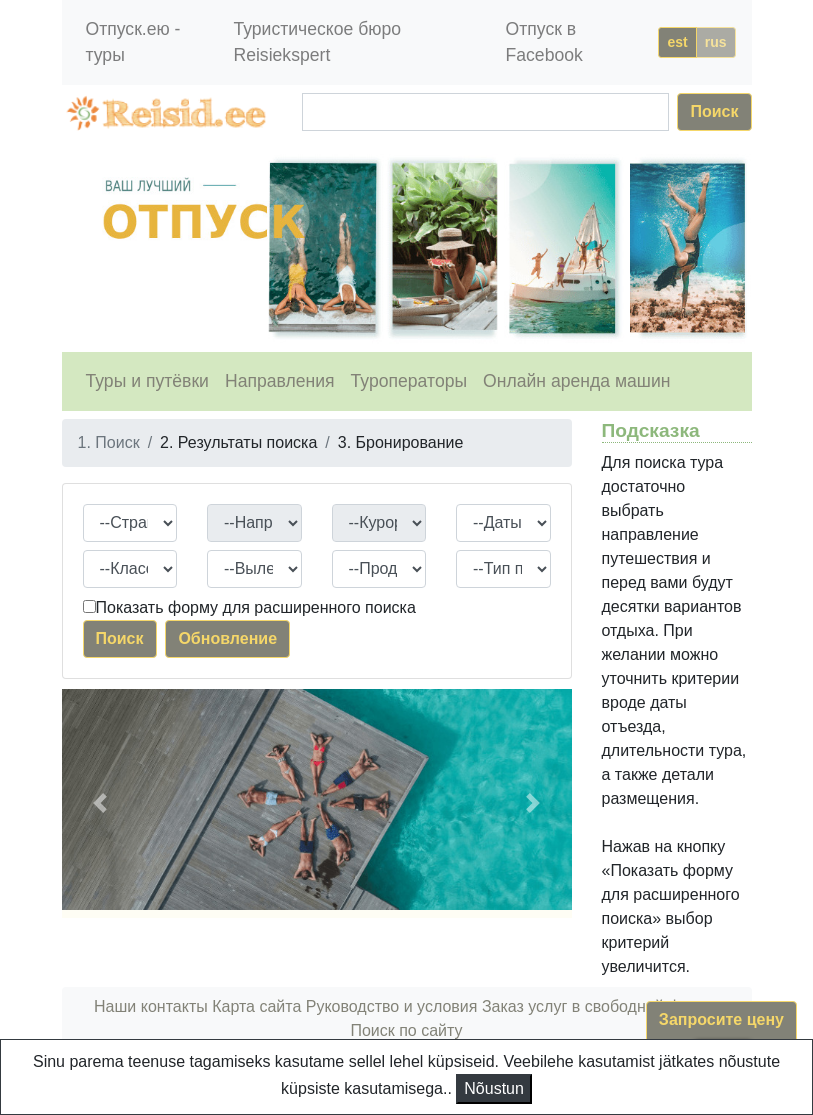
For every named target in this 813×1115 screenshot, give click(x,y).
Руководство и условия (392, 1006)
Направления (280, 381)
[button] (100, 803)
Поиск (714, 111)
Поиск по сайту (406, 1030)
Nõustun (494, 1088)
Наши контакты (151, 1006)
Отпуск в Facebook (544, 42)
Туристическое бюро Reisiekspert (317, 42)
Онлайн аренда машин (576, 381)
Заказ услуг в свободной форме (600, 1006)
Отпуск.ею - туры (133, 42)
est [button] (677, 42)
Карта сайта (256, 1006)
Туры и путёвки (147, 381)
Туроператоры (409, 381)
